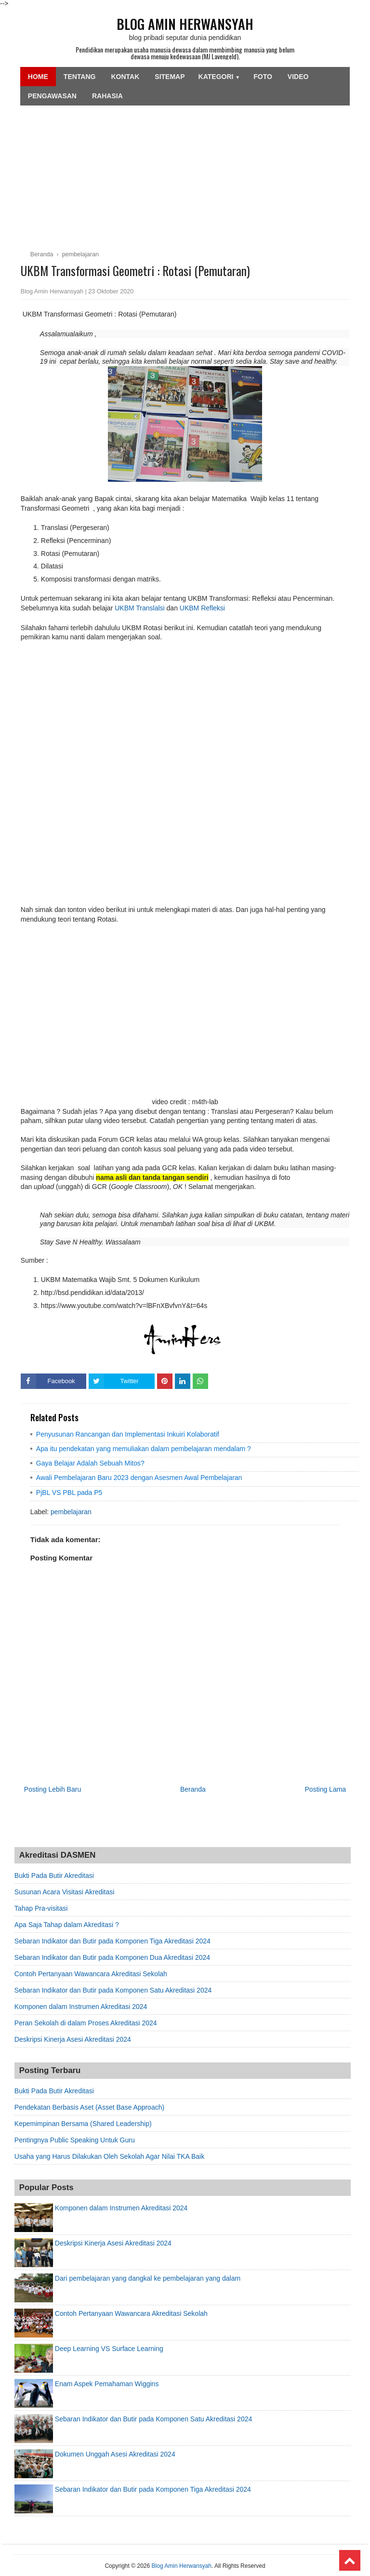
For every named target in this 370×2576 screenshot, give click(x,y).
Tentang (80, 76)
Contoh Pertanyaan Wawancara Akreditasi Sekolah (90, 1974)
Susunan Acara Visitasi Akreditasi (64, 1892)
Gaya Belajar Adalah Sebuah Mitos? (90, 1463)
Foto (262, 76)
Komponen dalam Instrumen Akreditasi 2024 (80, 2006)
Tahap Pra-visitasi (41, 1908)
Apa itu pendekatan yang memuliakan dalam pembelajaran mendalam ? (143, 1449)
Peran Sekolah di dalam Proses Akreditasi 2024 (85, 2023)
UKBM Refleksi (202, 608)
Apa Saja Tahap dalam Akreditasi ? (66, 1925)
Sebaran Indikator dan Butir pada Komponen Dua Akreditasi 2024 (112, 1957)
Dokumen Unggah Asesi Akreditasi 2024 (115, 2454)
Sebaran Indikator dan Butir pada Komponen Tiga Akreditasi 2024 (112, 1941)
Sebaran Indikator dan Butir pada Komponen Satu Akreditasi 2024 (112, 1990)
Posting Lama (325, 1789)
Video (298, 76)
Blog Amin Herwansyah (185, 24)
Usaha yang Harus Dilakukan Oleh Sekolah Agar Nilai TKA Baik (109, 2156)
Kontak (125, 76)
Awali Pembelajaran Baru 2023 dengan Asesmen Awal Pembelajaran (139, 1477)
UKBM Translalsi (140, 608)
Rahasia (107, 96)
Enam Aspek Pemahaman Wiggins (107, 2384)
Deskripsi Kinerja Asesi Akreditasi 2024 (72, 2039)
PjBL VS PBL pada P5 (69, 1492)
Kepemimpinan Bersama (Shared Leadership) (83, 2123)
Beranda (193, 1789)
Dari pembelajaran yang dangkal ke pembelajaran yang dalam (147, 2278)
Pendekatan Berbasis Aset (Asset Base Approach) (89, 2107)
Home (38, 76)
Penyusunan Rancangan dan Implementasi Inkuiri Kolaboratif (127, 1434)
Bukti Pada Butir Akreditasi (54, 1875)
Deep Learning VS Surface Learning (109, 2348)
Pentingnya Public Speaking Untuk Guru (74, 2140)
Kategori (219, 76)
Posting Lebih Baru (52, 1789)
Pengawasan (52, 96)
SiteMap (170, 76)
